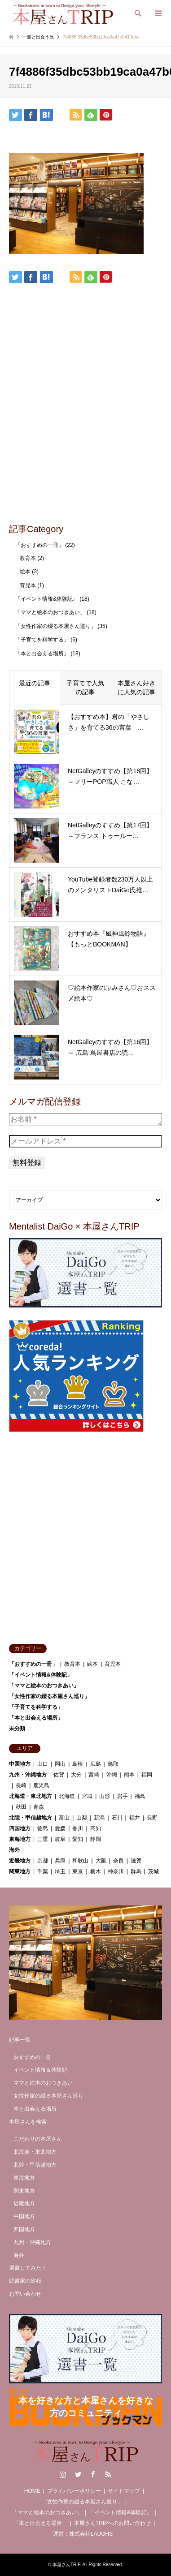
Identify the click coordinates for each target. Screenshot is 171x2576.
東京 (77, 1871)
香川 (77, 1828)
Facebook (93, 2474)
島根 (77, 1764)
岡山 (60, 1764)
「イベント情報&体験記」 (46, 599)
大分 (76, 1775)
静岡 (95, 1839)
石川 (117, 1818)
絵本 (25, 571)
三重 (42, 1839)
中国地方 (20, 1764)
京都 (42, 1861)
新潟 (99, 1818)
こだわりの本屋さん (37, 2139)
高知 (95, 1828)
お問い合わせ (25, 2294)
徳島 (42, 1828)
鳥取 (113, 1764)
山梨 (81, 1818)
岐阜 (60, 1839)
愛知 (77, 1839)
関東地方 (20, 1871)
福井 (134, 1818)
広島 (95, 1764)
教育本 (28, 558)
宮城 (87, 1796)
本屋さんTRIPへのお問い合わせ (112, 2523)
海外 (14, 1850)
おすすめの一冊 (32, 2057)
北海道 (67, 1796)
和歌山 (80, 1861)
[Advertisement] (85, 426)
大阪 (101, 1861)
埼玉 (60, 1871)
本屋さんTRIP (66, 2564)
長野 (152, 1818)
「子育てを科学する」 (42, 639)
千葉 (42, 1871)
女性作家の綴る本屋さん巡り (48, 2096)
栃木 (95, 1871)
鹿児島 (41, 1785)
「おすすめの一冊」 (39, 545)
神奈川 (116, 1871)
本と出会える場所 (35, 2109)
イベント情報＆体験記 (40, 2070)
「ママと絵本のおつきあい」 (50, 612)
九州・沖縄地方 (28, 1775)
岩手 (122, 1796)
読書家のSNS (25, 2281)
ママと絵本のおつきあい (43, 2083)
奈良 (118, 1861)
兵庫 (60, 1861)
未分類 (17, 1728)
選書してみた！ (28, 2268)
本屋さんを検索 (28, 2122)
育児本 (28, 585)
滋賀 (136, 1861)
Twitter (78, 2474)
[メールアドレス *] (85, 1141)
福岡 (146, 1775)
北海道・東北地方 (30, 1796)
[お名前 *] (85, 1119)
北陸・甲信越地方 (30, 1818)
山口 (42, 1764)
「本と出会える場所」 (42, 653)
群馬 (136, 1871)
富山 (64, 1818)
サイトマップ (124, 2491)
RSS (108, 2474)
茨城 (153, 1871)
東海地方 (20, 1839)
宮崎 (93, 1775)
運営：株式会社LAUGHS (83, 2534)
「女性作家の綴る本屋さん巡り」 (55, 626)
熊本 (129, 1775)
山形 (104, 1796)
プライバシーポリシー (74, 2491)
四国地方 (20, 1828)
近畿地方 (20, 1861)
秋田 (21, 1807)
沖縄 (111, 1775)
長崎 (21, 1785)
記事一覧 (20, 2040)
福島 (140, 1796)
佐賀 (58, 1775)
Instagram (63, 2474)
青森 (38, 1807)
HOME (32, 2491)
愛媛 (60, 1828)
